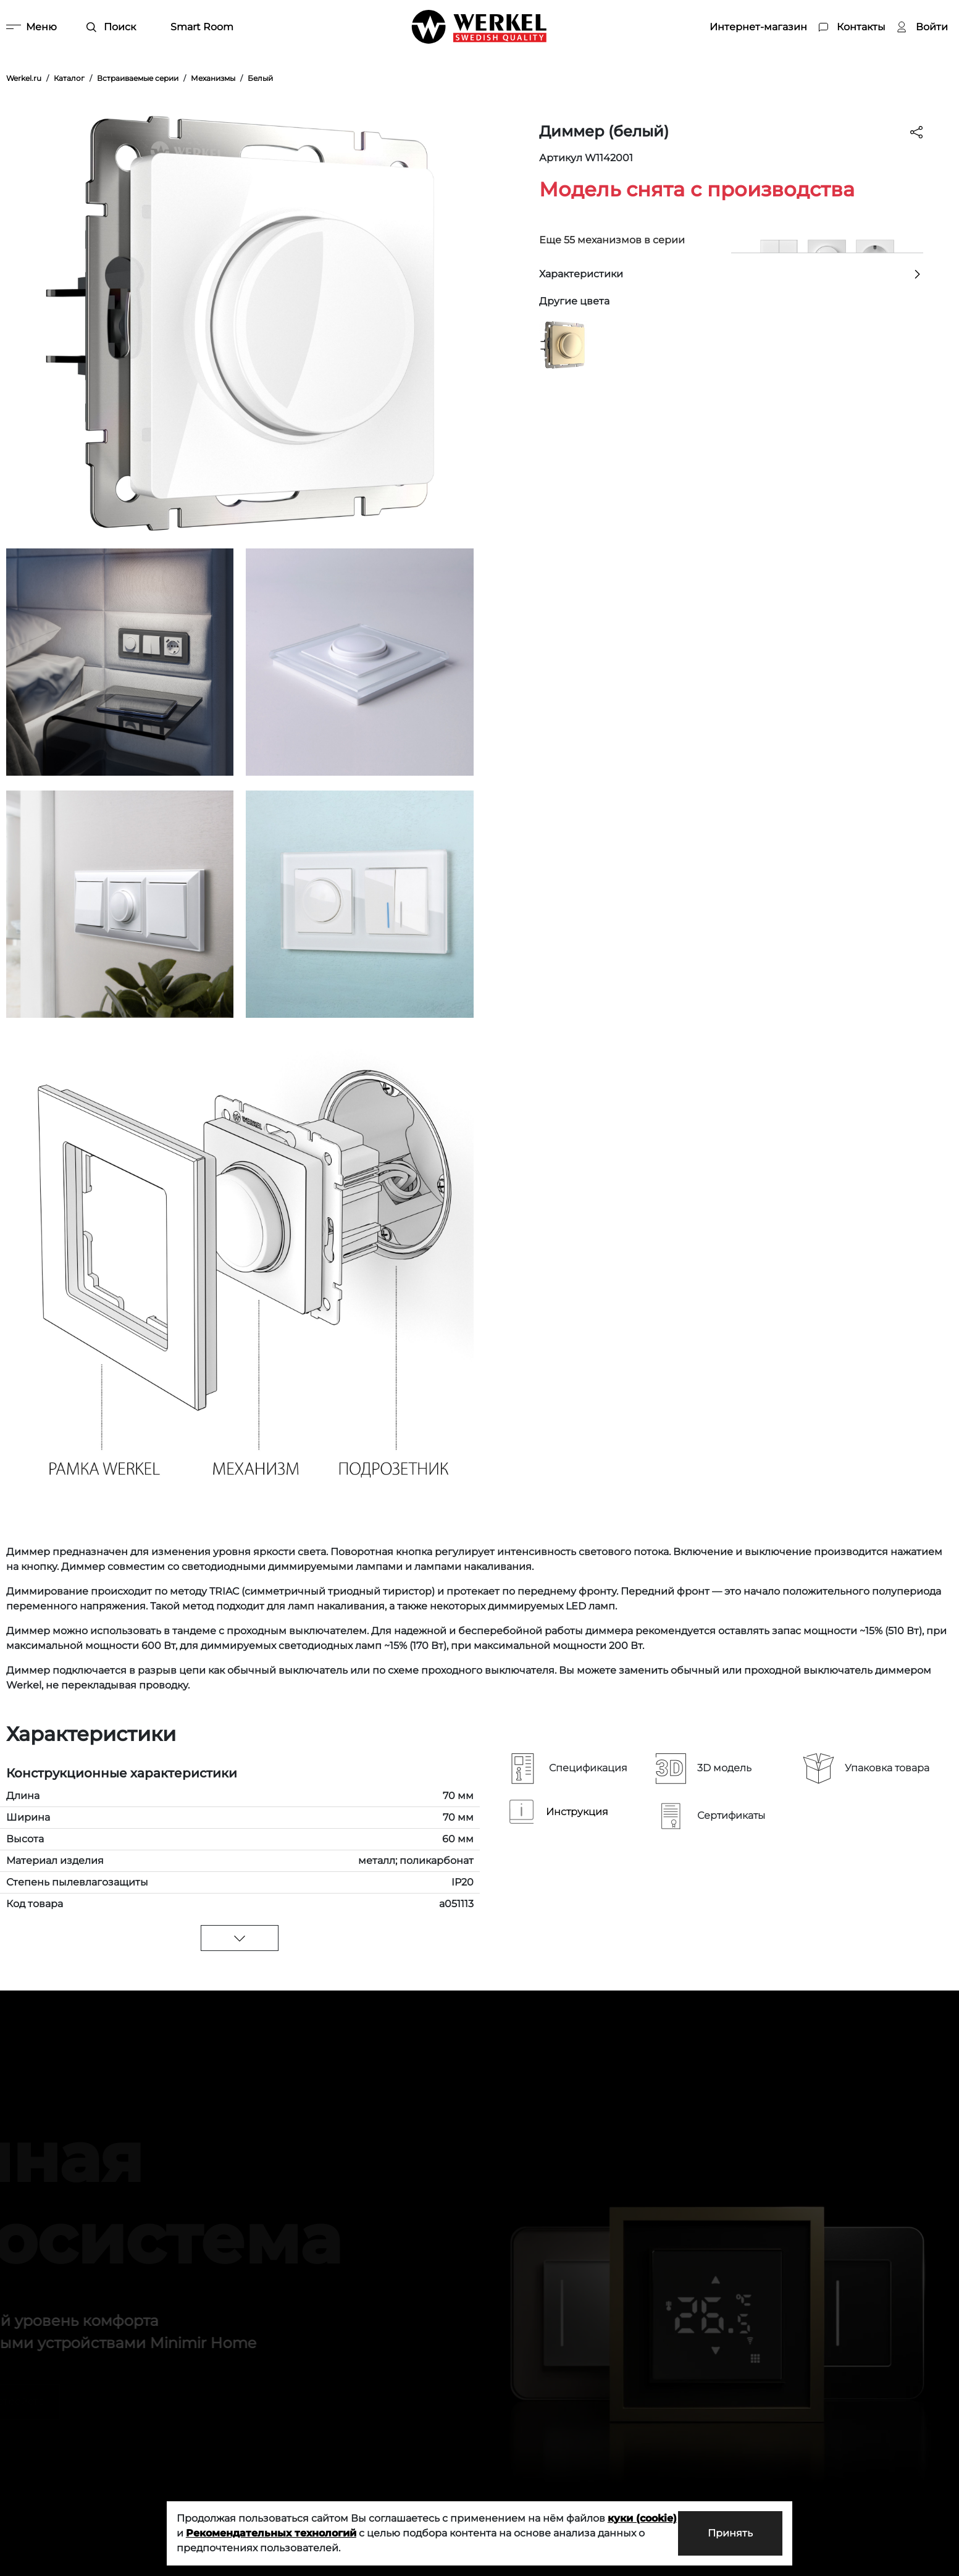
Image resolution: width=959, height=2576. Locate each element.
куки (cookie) (642, 2518)
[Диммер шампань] (563, 344)
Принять (730, 2533)
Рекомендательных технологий (271, 2533)
